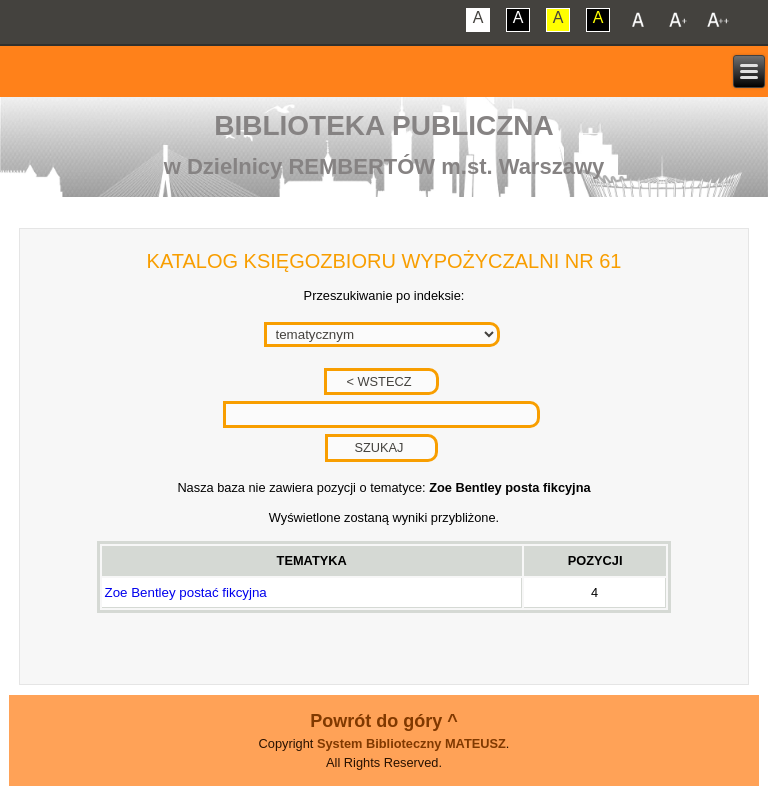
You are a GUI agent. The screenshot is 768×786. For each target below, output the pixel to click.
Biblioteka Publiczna (384, 125)
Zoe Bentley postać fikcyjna (186, 592)
